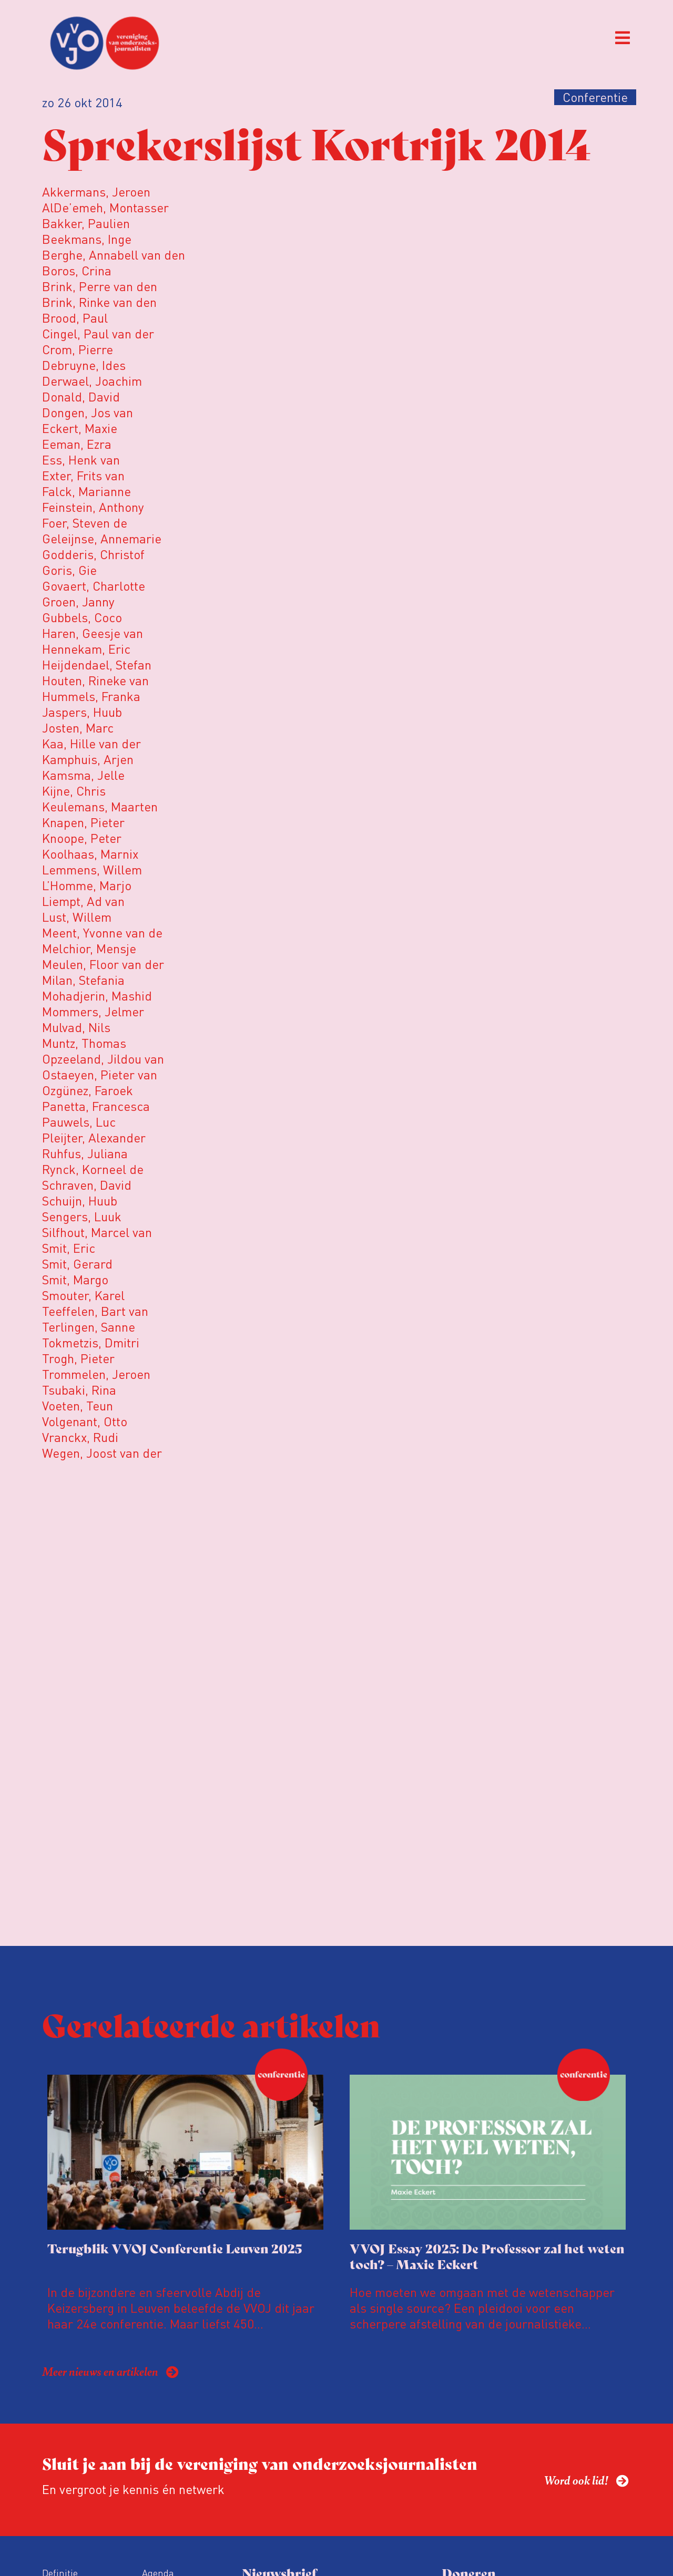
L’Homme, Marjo (86, 885)
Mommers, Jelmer (93, 1011)
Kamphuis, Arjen (88, 759)
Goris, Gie (69, 570)
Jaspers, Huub (82, 712)
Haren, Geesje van (92, 633)
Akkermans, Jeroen (96, 191)
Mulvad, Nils (76, 1027)
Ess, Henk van (81, 459)
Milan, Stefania (83, 980)
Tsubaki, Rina (79, 1390)
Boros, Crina (76, 270)
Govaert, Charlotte (93, 586)
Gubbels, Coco (82, 617)
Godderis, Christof (93, 554)
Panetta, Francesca (96, 1106)
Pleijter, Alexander (94, 1137)
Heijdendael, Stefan (96, 664)
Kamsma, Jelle (83, 775)
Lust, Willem (76, 917)
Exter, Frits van (83, 475)
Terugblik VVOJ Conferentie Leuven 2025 (174, 2248)
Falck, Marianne (86, 491)
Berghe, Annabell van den (113, 254)
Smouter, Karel (83, 1295)
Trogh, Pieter (78, 1358)
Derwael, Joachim (92, 381)
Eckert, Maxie (79, 428)
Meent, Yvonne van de (102, 932)
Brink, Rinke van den (99, 302)
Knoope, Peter (81, 838)
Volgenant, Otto (84, 1421)
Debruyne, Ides (84, 365)
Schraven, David (86, 1185)
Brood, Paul (75, 318)
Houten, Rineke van (95, 680)
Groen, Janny (78, 601)
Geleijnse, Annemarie (101, 538)
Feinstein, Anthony (93, 507)
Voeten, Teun (77, 1405)
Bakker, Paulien (86, 223)
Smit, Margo (75, 1279)
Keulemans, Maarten (100, 806)
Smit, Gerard (77, 1263)
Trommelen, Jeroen (96, 1374)
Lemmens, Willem (92, 869)
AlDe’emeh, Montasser (105, 207)
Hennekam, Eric (86, 649)
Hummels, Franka (91, 696)
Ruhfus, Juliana (85, 1153)
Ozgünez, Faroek (87, 1090)
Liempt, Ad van (83, 901)
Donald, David (81, 396)
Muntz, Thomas (84, 1043)
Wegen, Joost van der (102, 1453)
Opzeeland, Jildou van (103, 1058)
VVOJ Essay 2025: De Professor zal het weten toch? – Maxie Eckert (487, 2256)
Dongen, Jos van (87, 412)
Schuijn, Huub (79, 1200)
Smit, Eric (68, 1248)
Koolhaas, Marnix (90, 854)
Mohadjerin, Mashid (97, 995)
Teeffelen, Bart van (95, 1311)
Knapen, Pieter (83, 822)
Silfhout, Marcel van (97, 1232)
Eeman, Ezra (76, 444)
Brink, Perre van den (99, 286)
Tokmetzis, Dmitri (90, 1342)
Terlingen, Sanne (88, 1326)
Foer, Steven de (84, 522)
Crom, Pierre (77, 349)
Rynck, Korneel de (93, 1169)
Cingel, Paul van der (98, 333)
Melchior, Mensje (89, 948)
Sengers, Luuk (81, 1216)
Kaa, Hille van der (91, 743)
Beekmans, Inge (86, 239)
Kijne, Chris (74, 790)
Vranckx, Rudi (80, 1437)
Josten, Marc (78, 727)
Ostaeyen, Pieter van (99, 1074)
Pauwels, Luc (79, 1122)
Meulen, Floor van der (103, 964)
